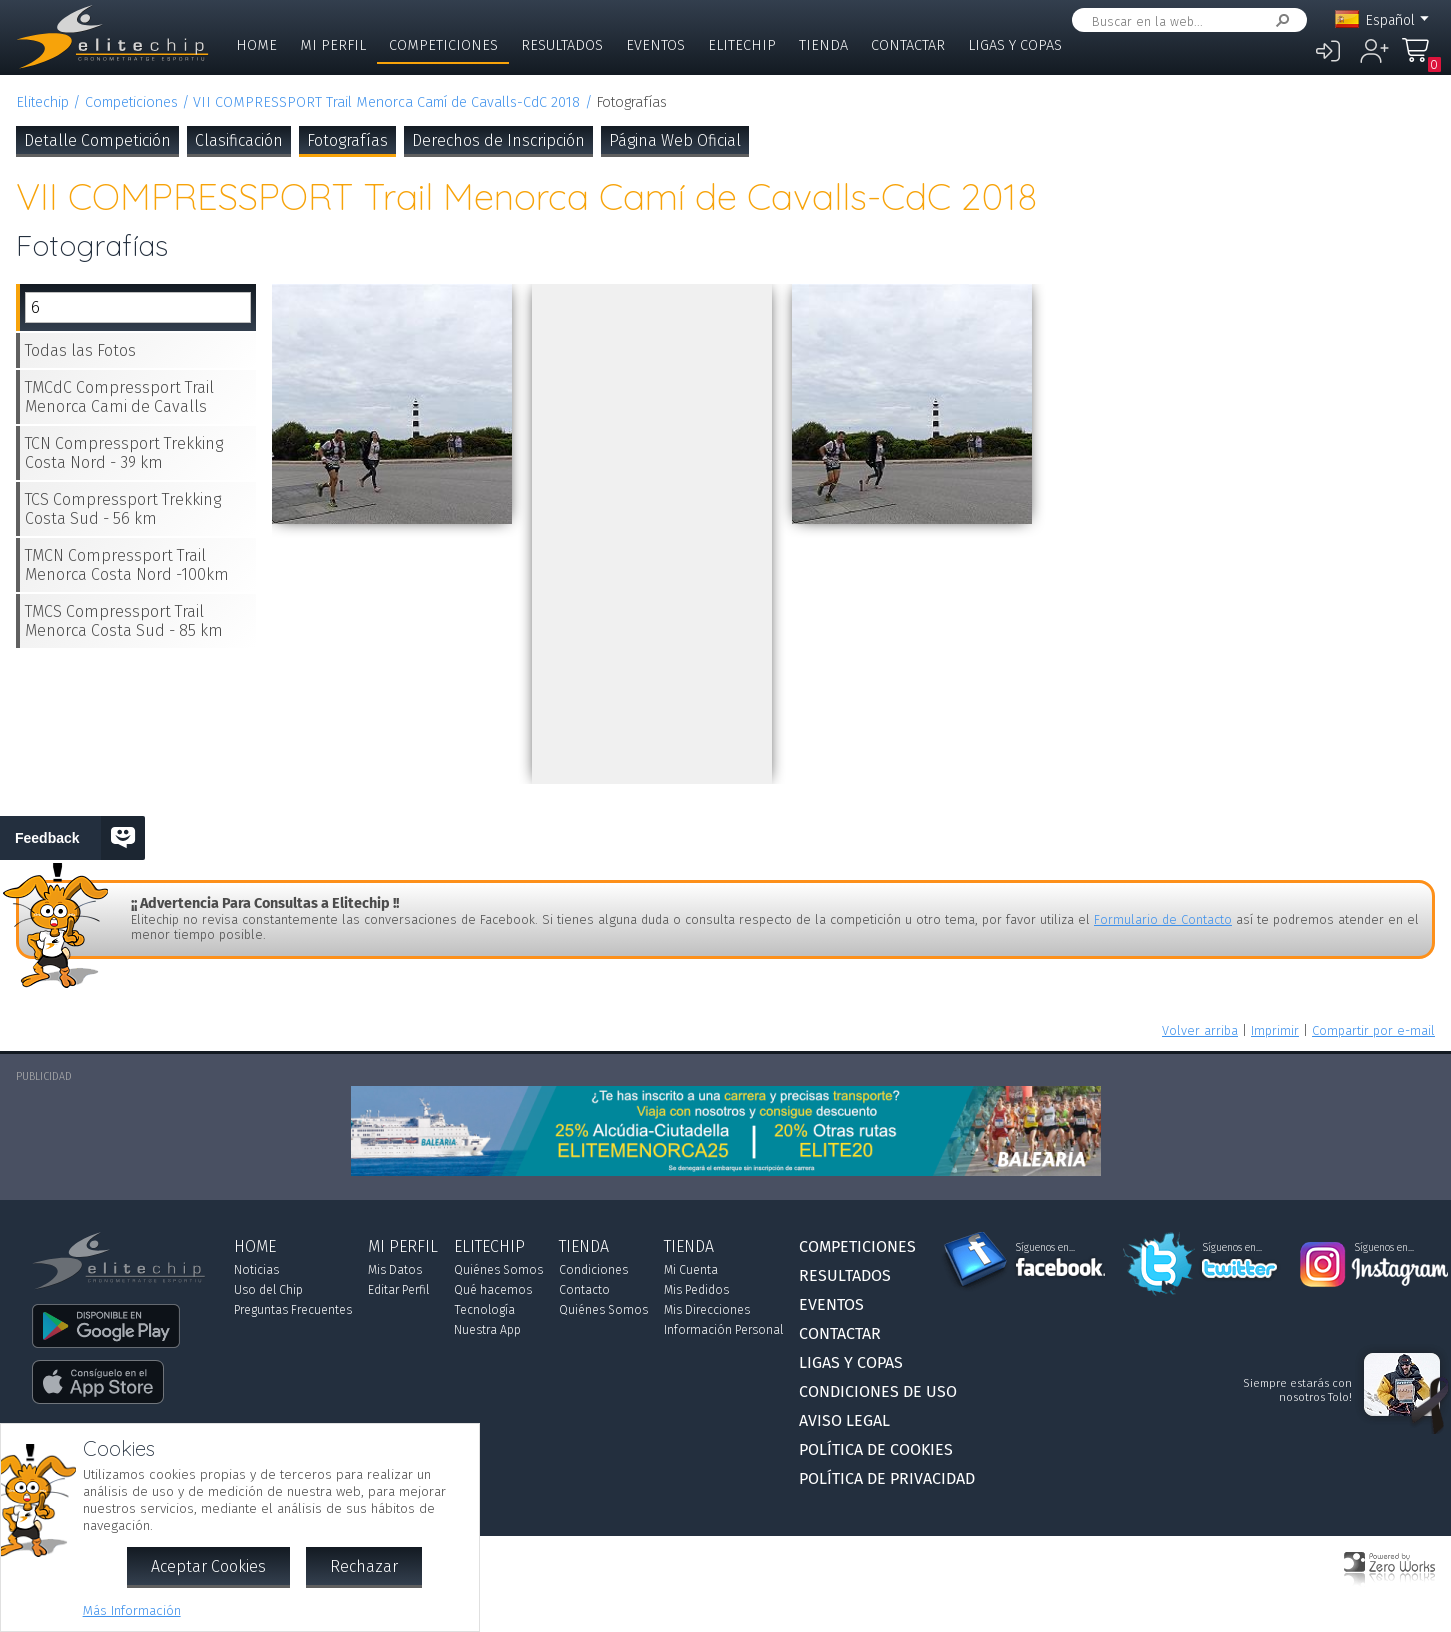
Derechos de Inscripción (498, 140)
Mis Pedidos (696, 1290)
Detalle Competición (97, 140)
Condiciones (593, 1270)
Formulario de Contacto (1163, 919)
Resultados (562, 45)
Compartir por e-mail (1373, 1030)
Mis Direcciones (707, 1310)
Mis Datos (395, 1270)
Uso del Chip (268, 1290)
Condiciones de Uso (878, 1391)
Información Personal (723, 1330)
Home (256, 45)
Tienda (823, 45)
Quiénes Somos (498, 1270)
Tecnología (484, 1310)
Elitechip (742, 45)
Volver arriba (1200, 1030)
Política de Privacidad (887, 1478)
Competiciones (443, 45)
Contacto (584, 1290)
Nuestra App (487, 1330)
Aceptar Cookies (208, 1566)
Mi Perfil (333, 45)
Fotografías (347, 140)
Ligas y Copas (1015, 45)
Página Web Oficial (675, 140)
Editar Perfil (398, 1290)
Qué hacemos (493, 1290)
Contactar (908, 45)
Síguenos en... (1045, 1248)
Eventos (655, 45)
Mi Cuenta (691, 1270)
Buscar (1279, 20)
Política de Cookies (876, 1449)
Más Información (132, 1610)
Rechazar (364, 1566)
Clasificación (239, 140)
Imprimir (1275, 1030)
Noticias (256, 1270)
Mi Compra (1421, 59)
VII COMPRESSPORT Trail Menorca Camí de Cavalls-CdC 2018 (386, 102)
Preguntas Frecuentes (293, 1310)
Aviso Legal (844, 1420)
